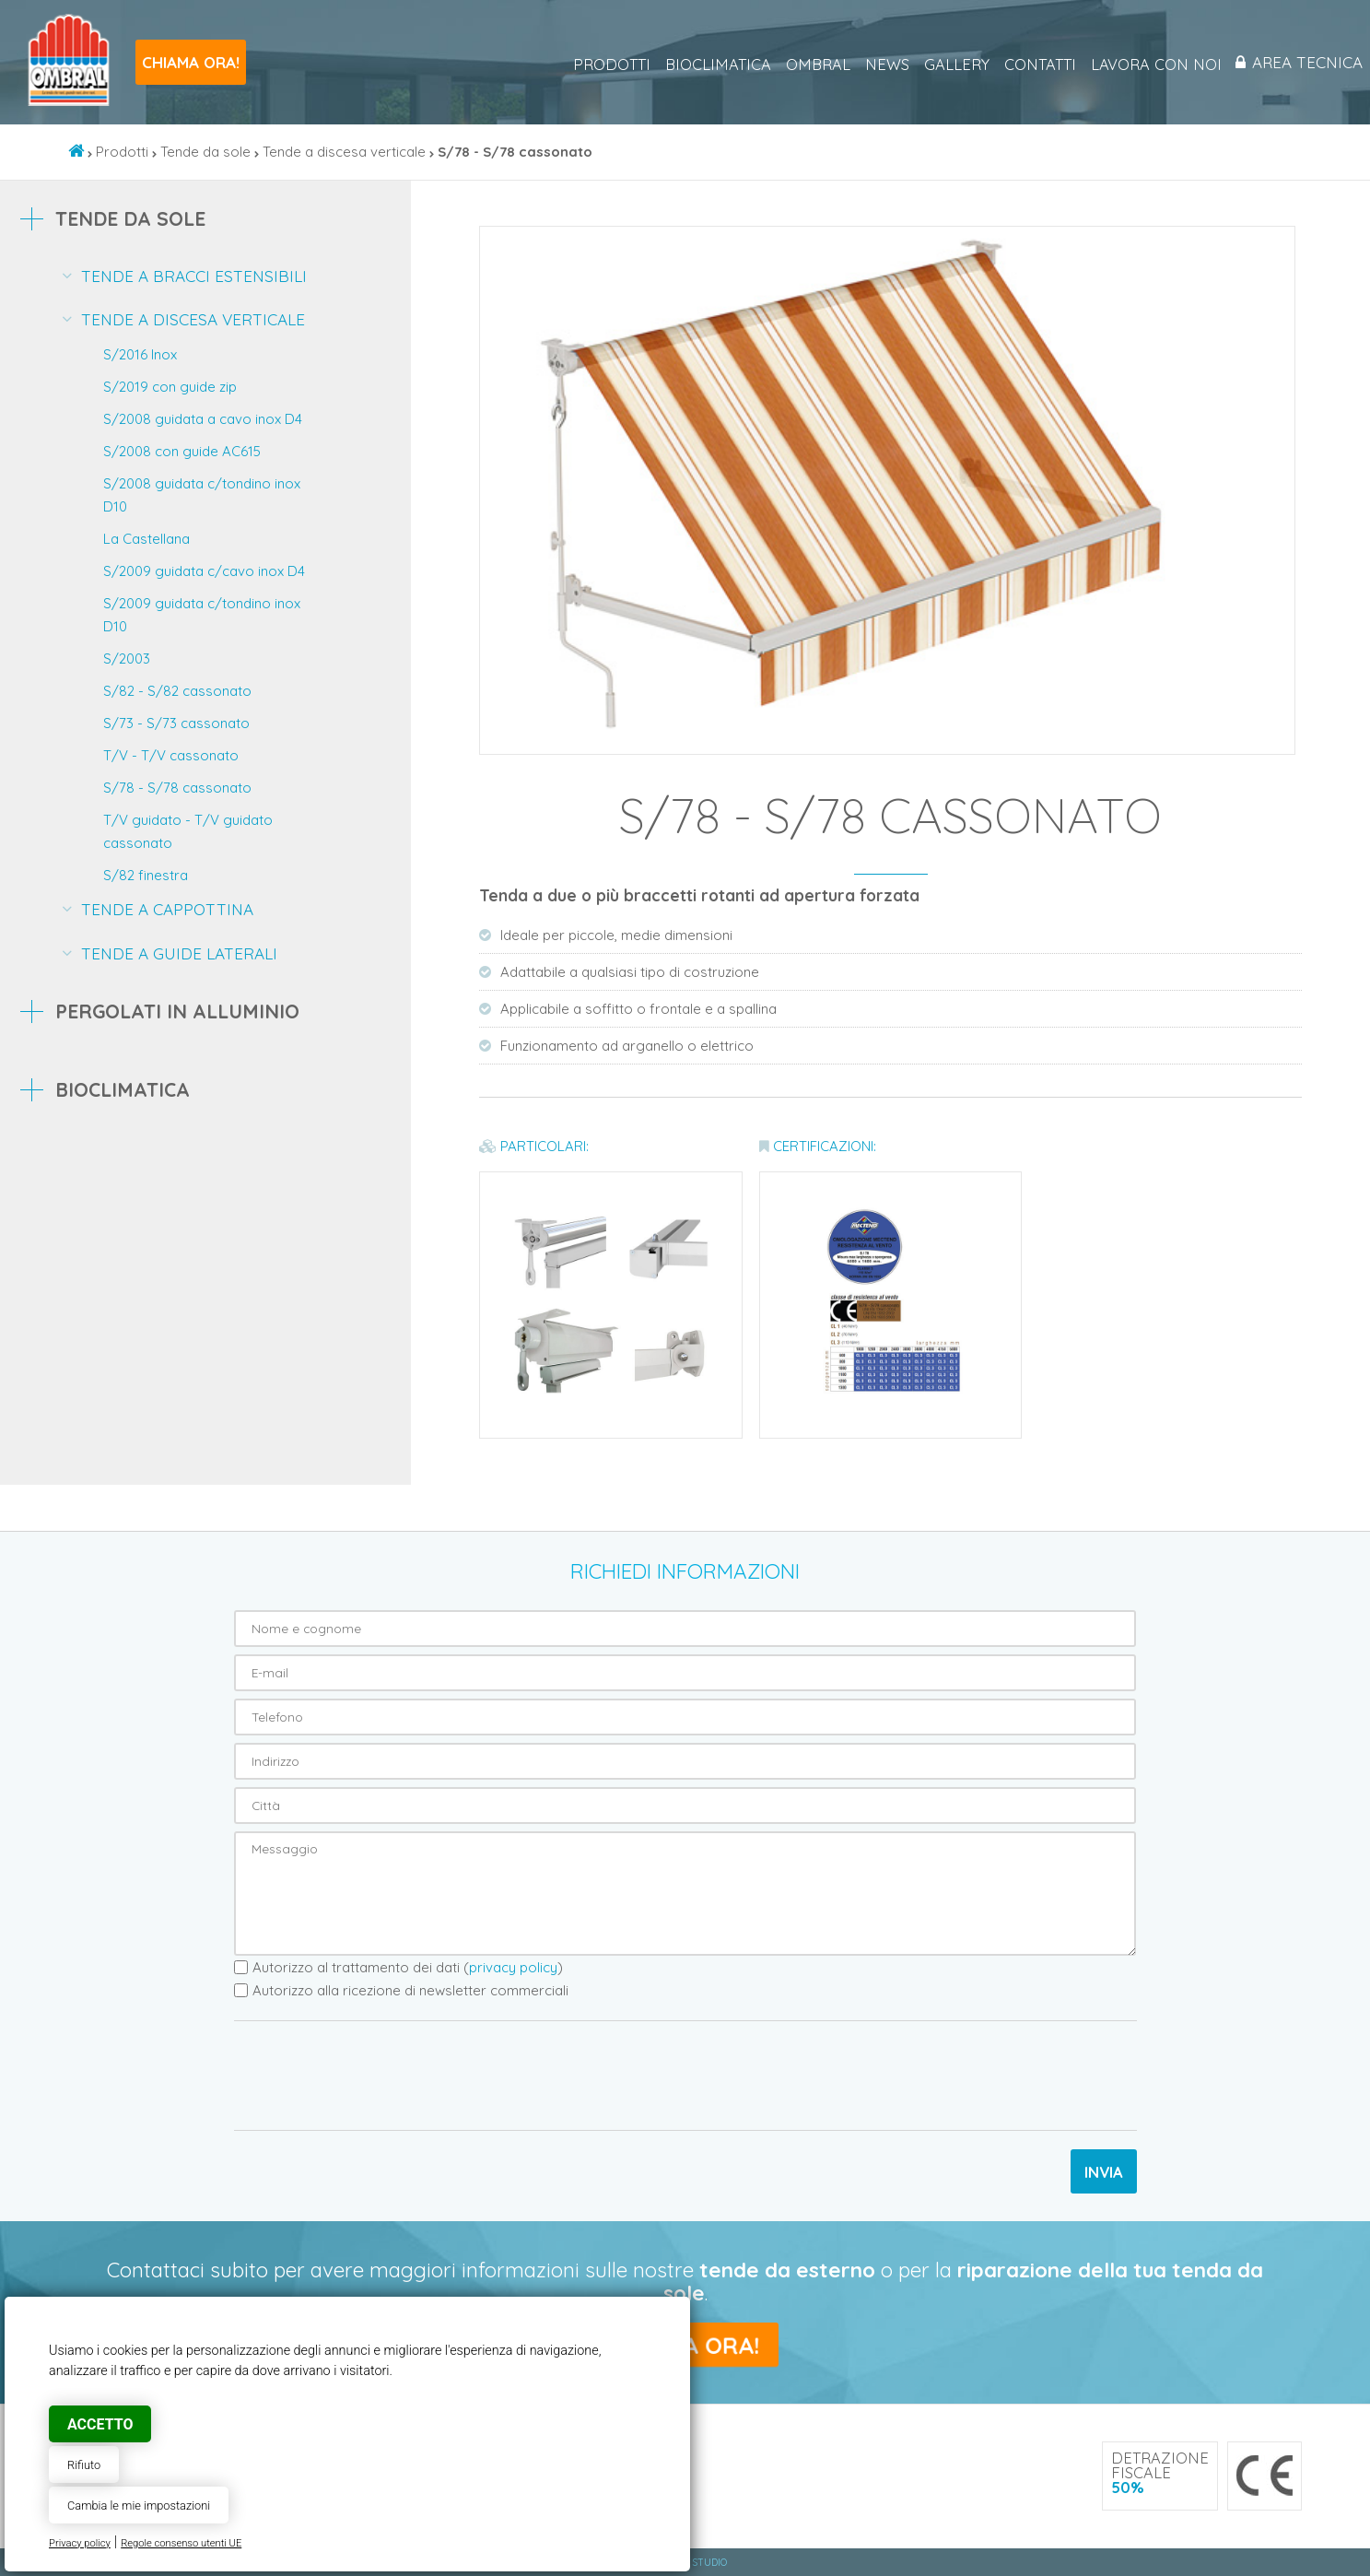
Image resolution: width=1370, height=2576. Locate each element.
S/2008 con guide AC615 (182, 451)
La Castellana (146, 538)
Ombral (811, 64)
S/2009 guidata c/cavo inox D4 (204, 571)
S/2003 (126, 658)
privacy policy (513, 1967)
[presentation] (374, 2075)
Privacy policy (80, 2543)
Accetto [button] (100, 2424)
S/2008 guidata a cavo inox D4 (202, 419)
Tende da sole (205, 151)
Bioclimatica (712, 64)
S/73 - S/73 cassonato (176, 723)
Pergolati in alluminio (177, 1011)
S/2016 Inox (140, 354)
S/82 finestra (145, 875)
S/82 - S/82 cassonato (177, 691)
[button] (1277, 243)
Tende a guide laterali (179, 953)
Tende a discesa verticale (344, 151)
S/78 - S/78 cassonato (177, 787)
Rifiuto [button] (83, 2465)
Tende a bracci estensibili (194, 276)
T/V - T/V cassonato (171, 755)
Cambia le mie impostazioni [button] (138, 2505)
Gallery (950, 64)
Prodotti (605, 64)
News (881, 64)
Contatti (1034, 64)
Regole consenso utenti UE (181, 2543)
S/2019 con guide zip (170, 386)
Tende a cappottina (167, 909)
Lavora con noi (1149, 64)
